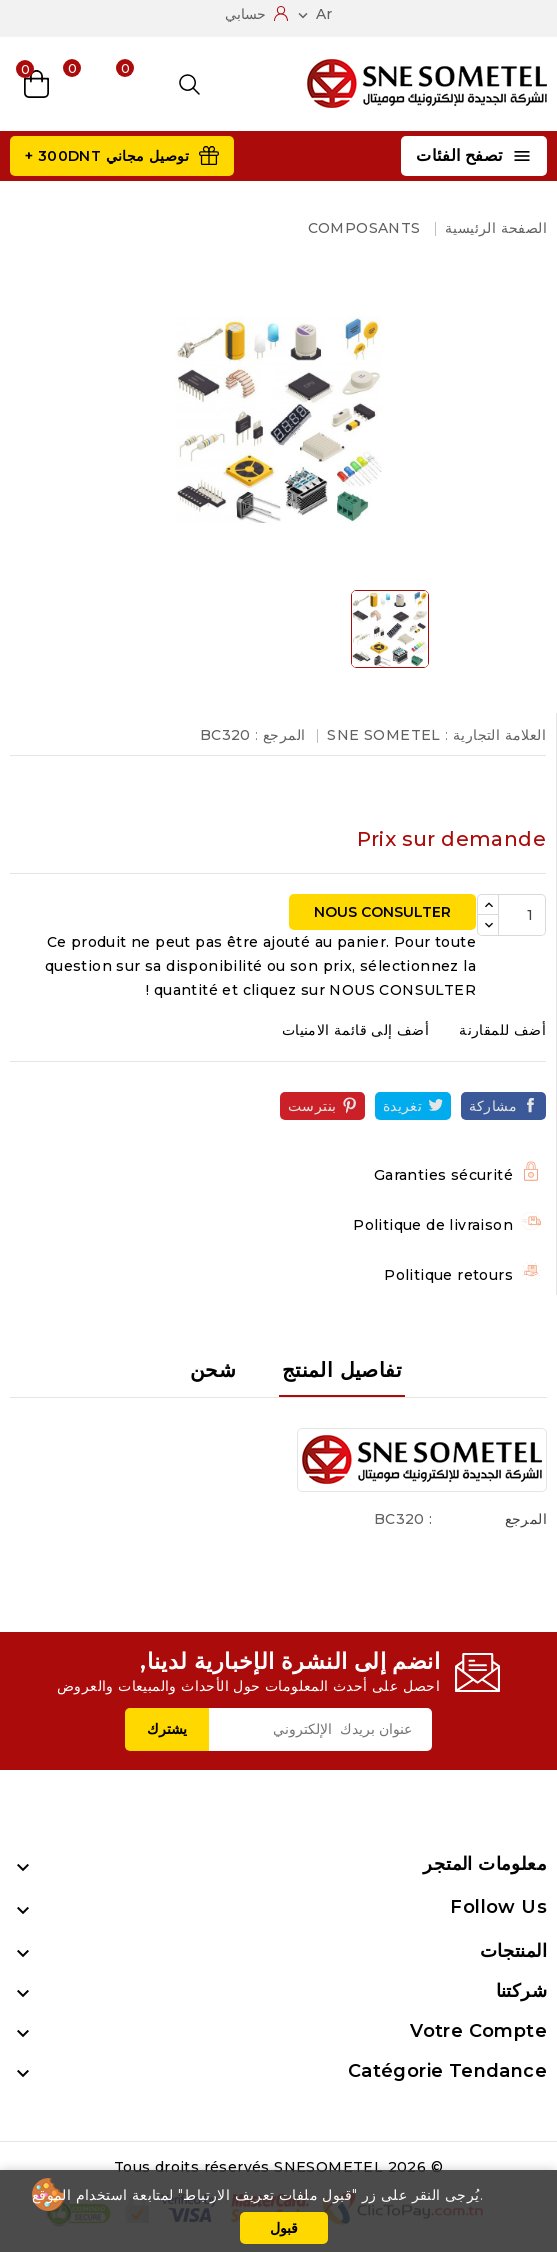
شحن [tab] (213, 1370)
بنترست (312, 1106)
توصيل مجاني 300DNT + (107, 156)
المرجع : (280, 735)
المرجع (526, 1519)
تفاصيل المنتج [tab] (342, 1370)
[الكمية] (522, 915)
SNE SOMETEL (383, 735)
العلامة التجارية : (495, 735)
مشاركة (493, 1106)
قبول (284, 2228)
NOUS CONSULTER (382, 912)
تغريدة (402, 1106)
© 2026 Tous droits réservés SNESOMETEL (278, 2167)
